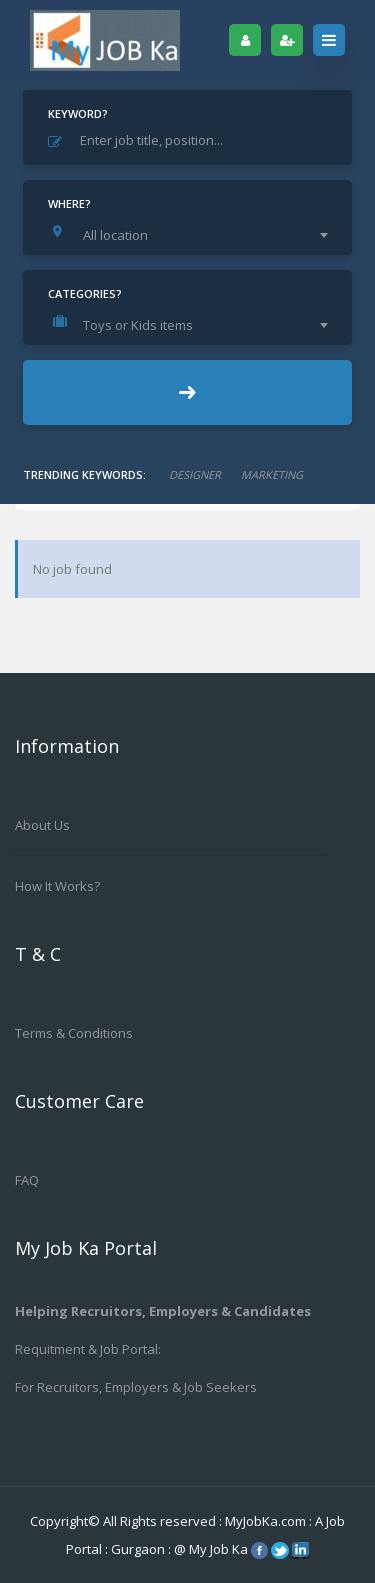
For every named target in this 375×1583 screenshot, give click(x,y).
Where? (69, 203)
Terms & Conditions (74, 1033)
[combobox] (192, 235)
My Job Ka (218, 1549)
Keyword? (78, 113)
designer (195, 474)
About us (42, 825)
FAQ (27, 1180)
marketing (272, 474)
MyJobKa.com (267, 1521)
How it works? (57, 886)
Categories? (85, 293)
